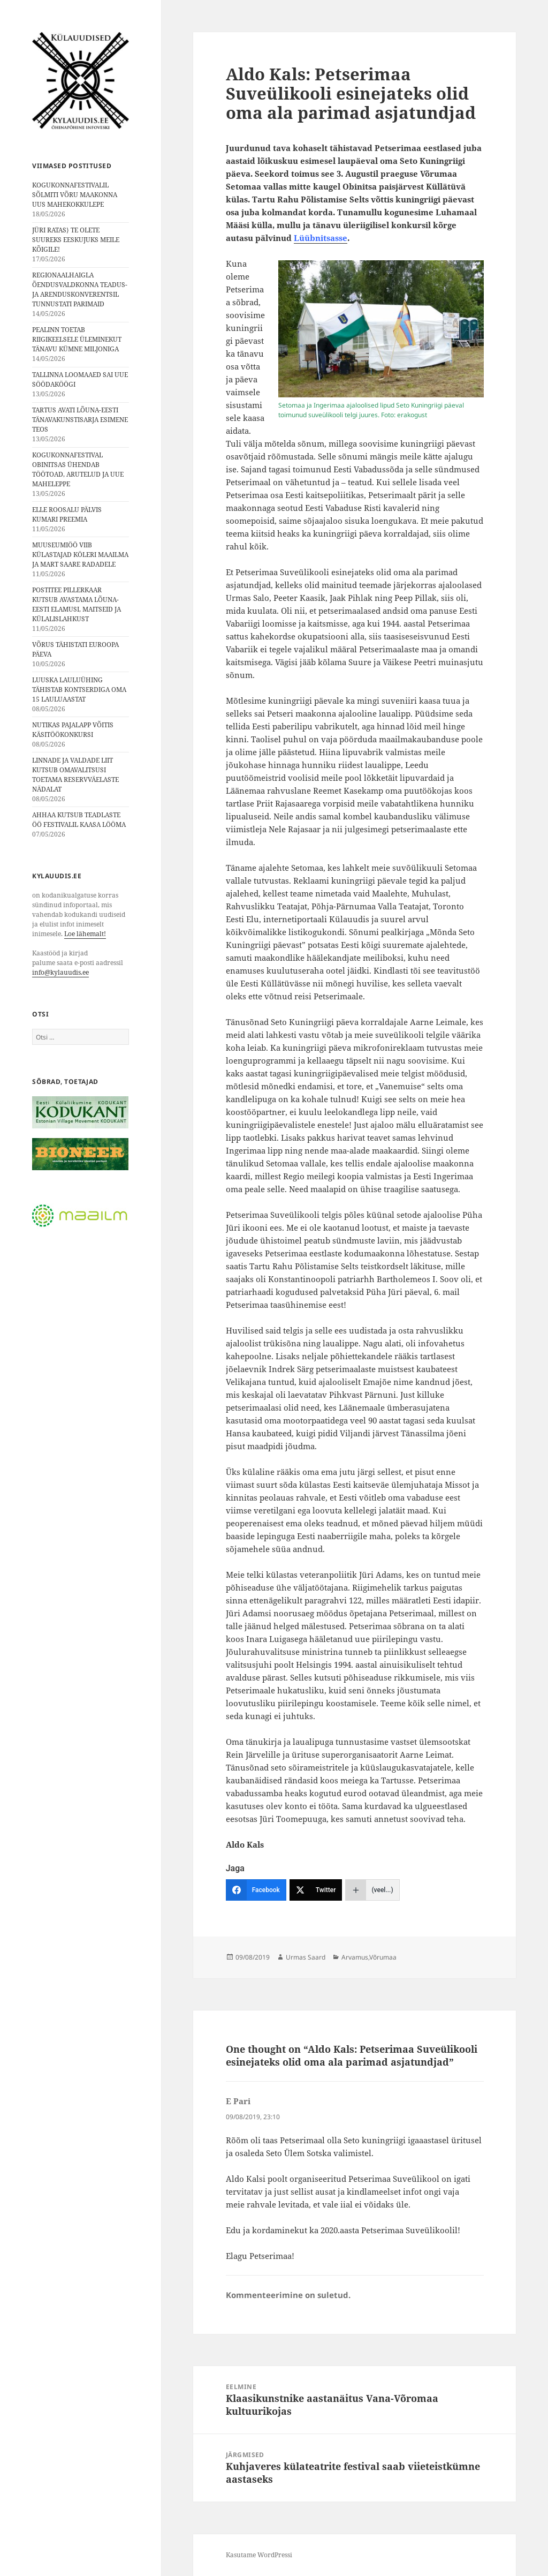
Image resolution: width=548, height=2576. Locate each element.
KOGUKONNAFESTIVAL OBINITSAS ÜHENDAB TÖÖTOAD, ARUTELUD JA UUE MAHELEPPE (78, 469)
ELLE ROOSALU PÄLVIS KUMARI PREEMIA (67, 514)
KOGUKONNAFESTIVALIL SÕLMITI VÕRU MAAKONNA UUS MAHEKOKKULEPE (74, 194)
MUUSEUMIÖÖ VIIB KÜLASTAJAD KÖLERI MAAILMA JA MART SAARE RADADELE (80, 554)
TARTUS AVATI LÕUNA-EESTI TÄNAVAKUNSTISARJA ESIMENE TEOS (80, 419)
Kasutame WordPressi (259, 2554)
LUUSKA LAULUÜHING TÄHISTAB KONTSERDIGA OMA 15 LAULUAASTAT (79, 689)
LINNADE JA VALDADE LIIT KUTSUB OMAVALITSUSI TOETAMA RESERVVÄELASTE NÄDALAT (75, 775)
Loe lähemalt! (85, 933)
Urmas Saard (305, 1957)
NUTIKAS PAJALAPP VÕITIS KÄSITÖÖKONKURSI (72, 729)
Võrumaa (383, 1957)
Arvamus (354, 1957)
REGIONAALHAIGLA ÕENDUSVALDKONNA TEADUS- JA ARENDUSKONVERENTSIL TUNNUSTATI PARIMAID (79, 289)
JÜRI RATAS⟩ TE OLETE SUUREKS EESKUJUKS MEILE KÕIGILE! (75, 239)
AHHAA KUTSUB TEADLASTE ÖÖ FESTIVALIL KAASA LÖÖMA (79, 819)
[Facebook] (256, 1890)
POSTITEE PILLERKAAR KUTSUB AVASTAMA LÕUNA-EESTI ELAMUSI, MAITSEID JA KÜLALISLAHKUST (76, 604)
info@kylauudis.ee (60, 972)
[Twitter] (316, 1890)
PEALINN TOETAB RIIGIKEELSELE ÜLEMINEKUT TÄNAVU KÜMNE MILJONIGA (76, 339)
